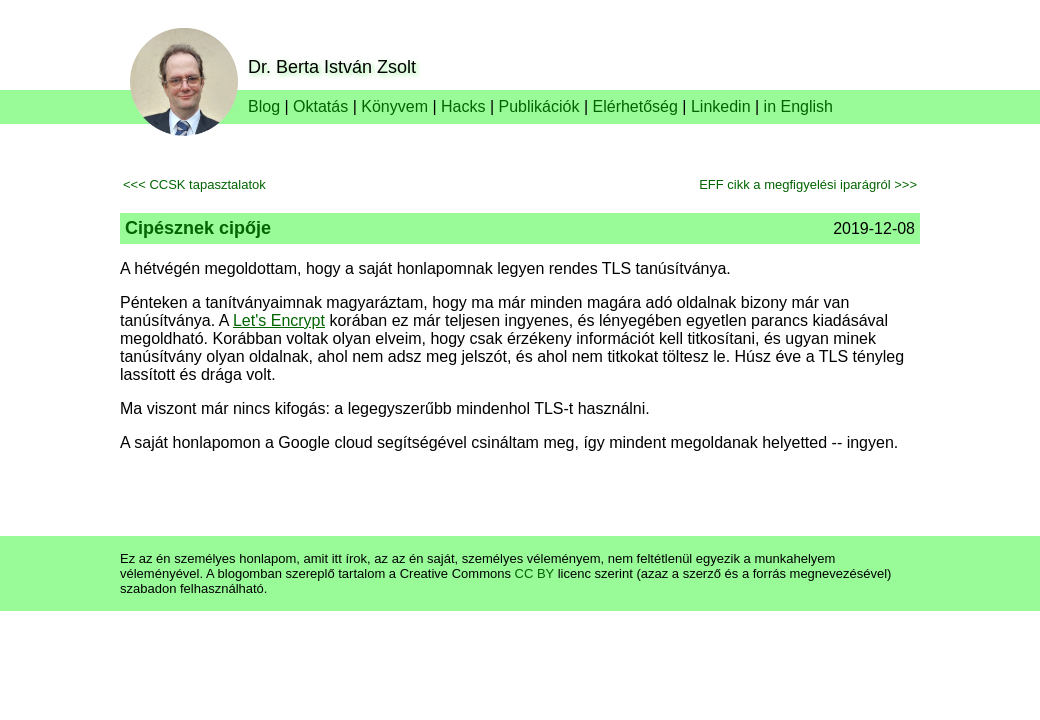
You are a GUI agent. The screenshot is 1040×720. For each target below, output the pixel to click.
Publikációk (539, 106)
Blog (264, 106)
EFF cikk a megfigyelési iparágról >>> (808, 184)
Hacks (463, 106)
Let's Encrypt (279, 320)
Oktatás (320, 106)
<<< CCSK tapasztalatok (194, 184)
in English (798, 106)
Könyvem (394, 106)
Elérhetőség (635, 106)
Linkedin (721, 106)
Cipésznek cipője (198, 228)
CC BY (535, 573)
